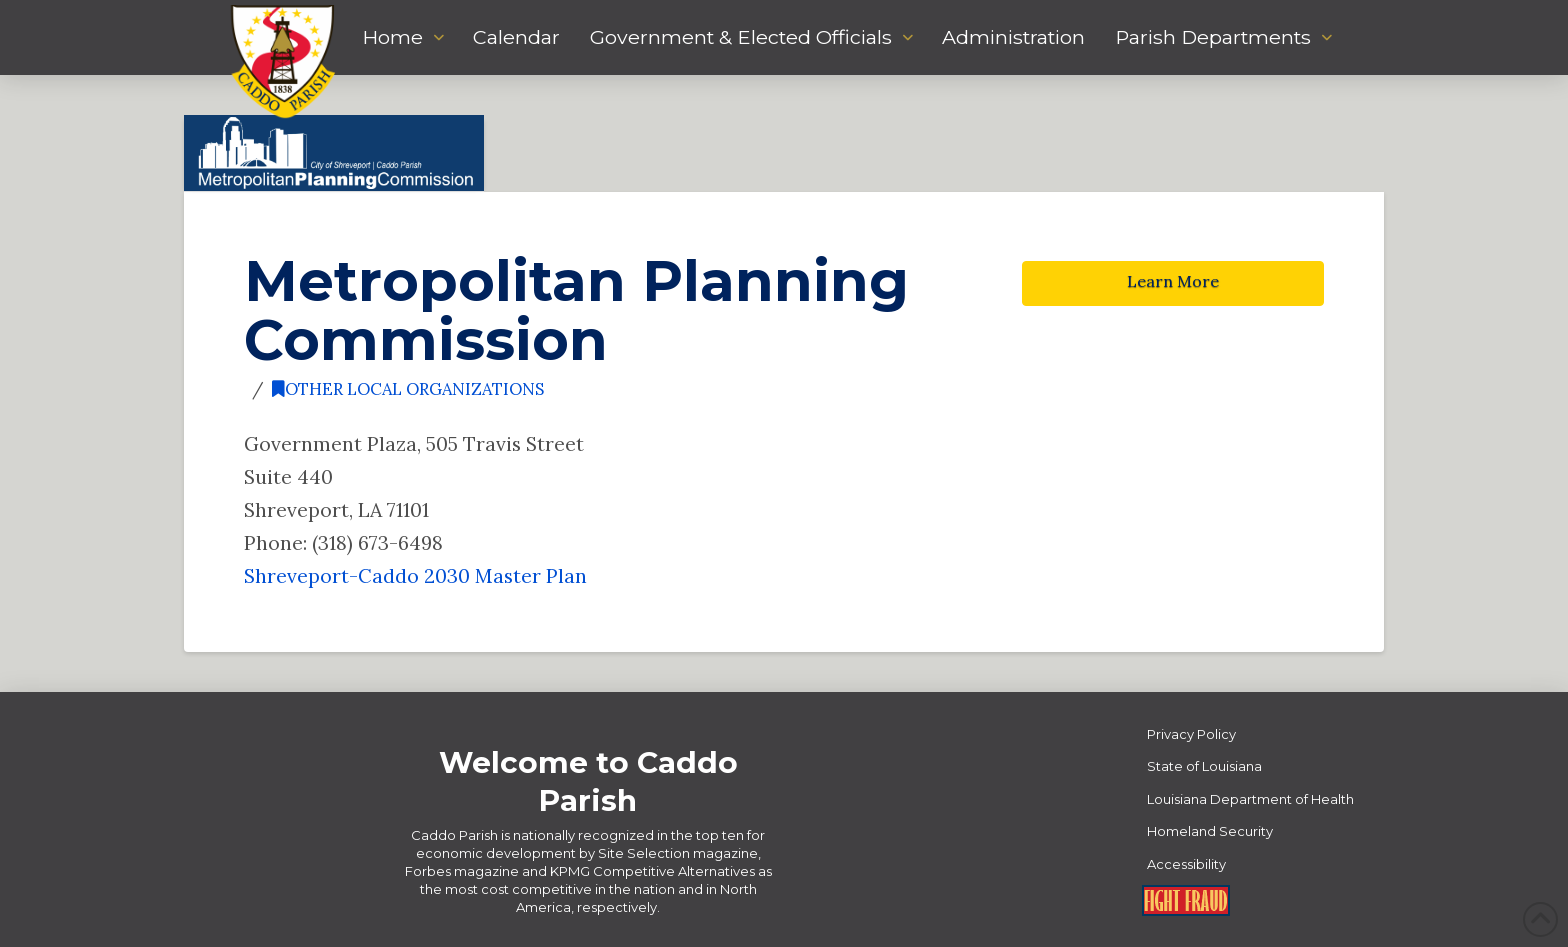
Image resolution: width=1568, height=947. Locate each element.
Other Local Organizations (408, 389)
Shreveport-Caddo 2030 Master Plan (415, 575)
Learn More (1173, 281)
